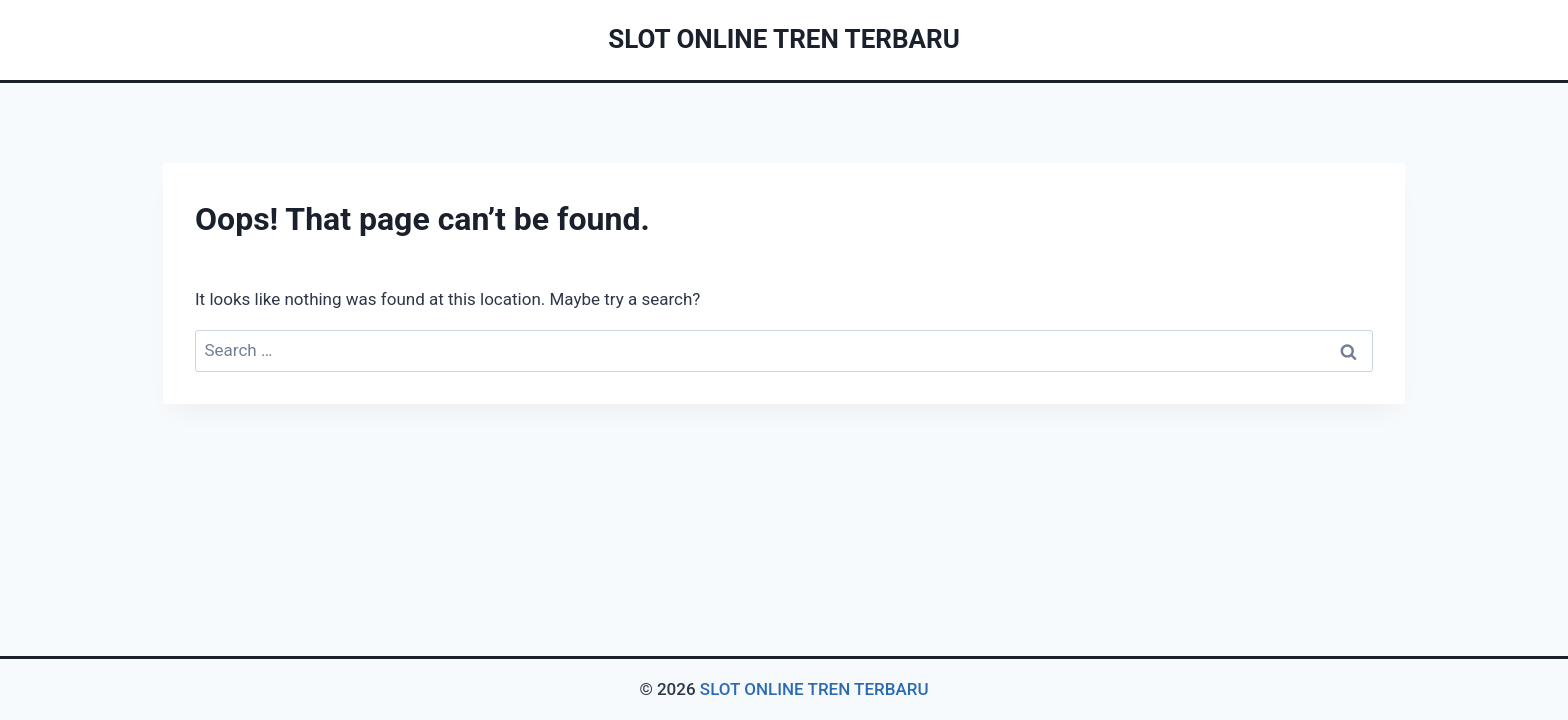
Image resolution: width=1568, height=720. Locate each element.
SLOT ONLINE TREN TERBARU (814, 689)
